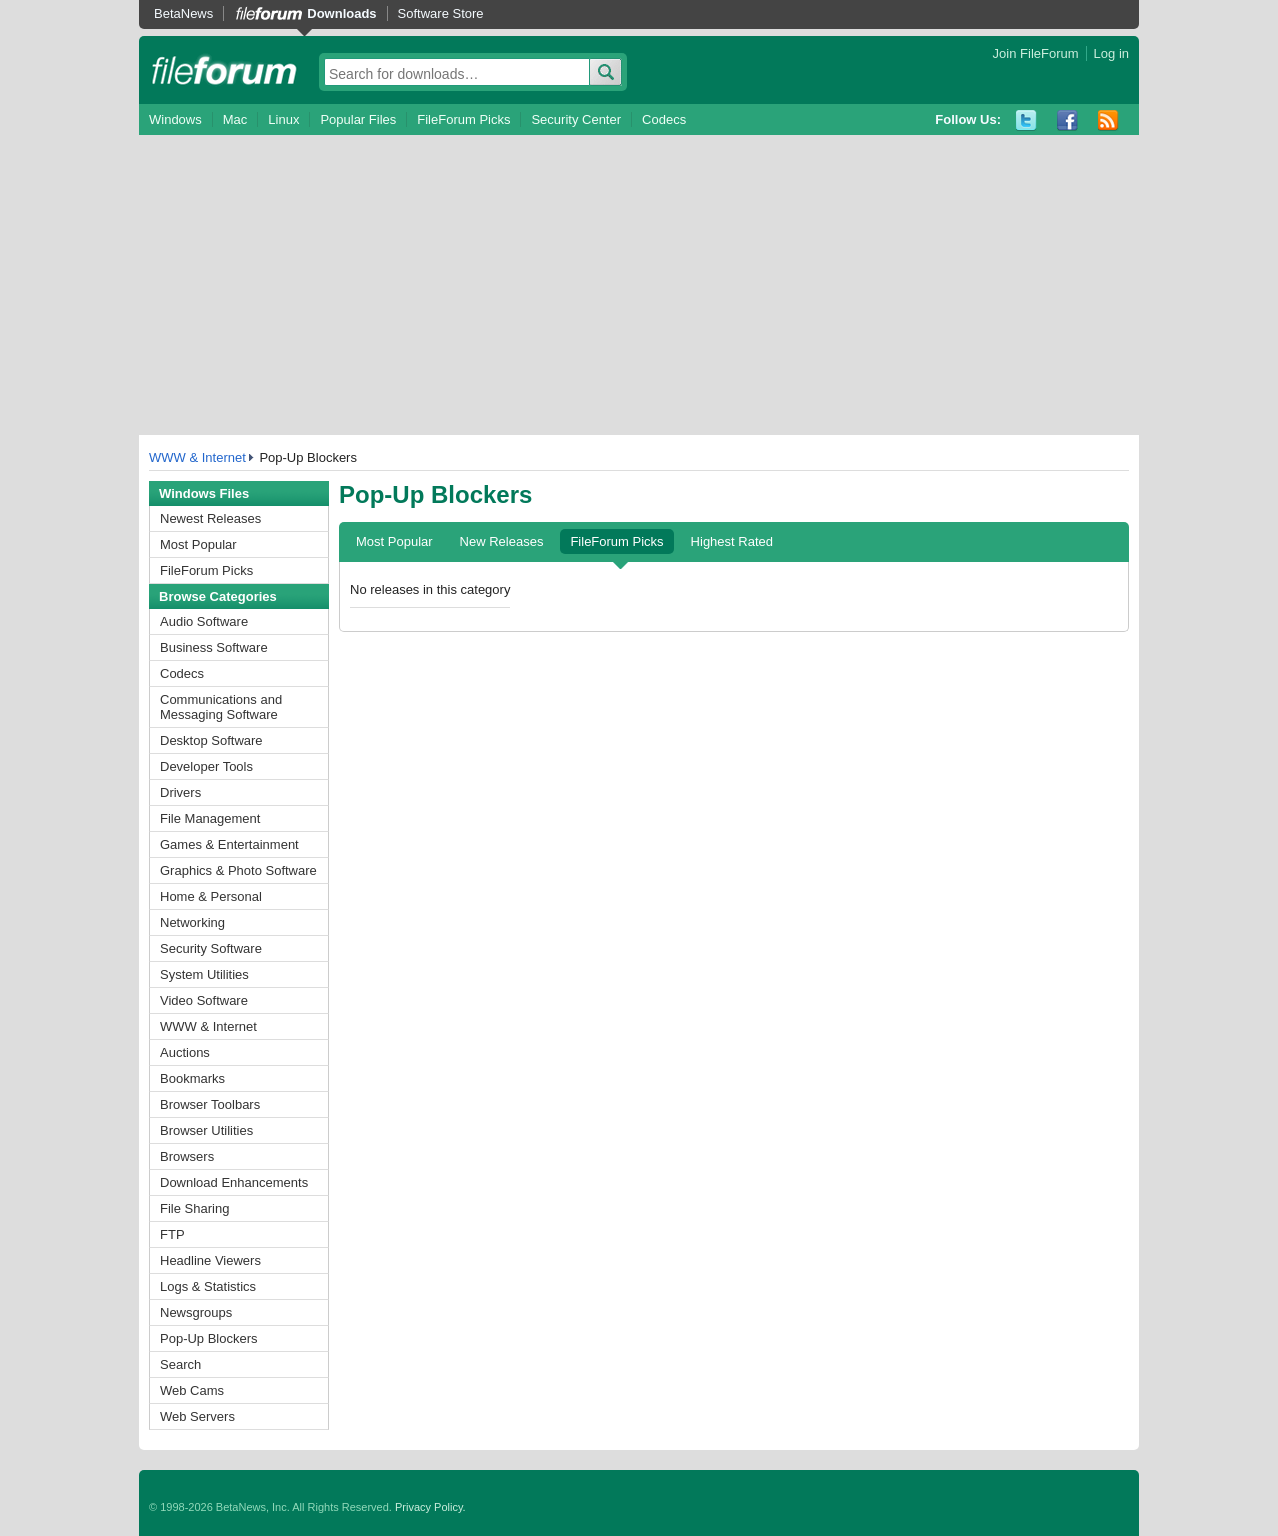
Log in (1111, 53)
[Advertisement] (639, 285)
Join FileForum (1036, 53)
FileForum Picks (463, 119)
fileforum (224, 70)
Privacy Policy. (430, 1507)
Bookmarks (192, 1078)
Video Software (204, 1000)
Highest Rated (732, 541)
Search (180, 1364)
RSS (1108, 120)
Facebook (1067, 120)
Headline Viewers (210, 1260)
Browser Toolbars (210, 1104)
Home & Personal (211, 896)
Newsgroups (196, 1312)
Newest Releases (210, 518)
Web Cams (192, 1390)
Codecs (664, 119)
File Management (210, 818)
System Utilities (204, 974)
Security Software (211, 948)
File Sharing (194, 1208)
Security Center (576, 119)
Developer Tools (206, 766)
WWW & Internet (197, 457)
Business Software (214, 647)
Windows (175, 119)
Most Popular (198, 544)
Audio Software (204, 621)
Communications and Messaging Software (221, 707)
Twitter (1026, 120)
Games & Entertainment (229, 844)
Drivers (180, 792)
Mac (235, 119)
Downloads (341, 13)
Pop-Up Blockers (209, 1338)
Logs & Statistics (208, 1286)
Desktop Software (211, 740)
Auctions (185, 1052)
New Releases (502, 541)
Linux (283, 119)
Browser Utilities (206, 1130)
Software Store (441, 13)
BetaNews (183, 13)
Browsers (187, 1156)
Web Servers (197, 1416)
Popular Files (358, 119)
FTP (172, 1234)
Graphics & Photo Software (238, 870)
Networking (192, 922)
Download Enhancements (234, 1182)
